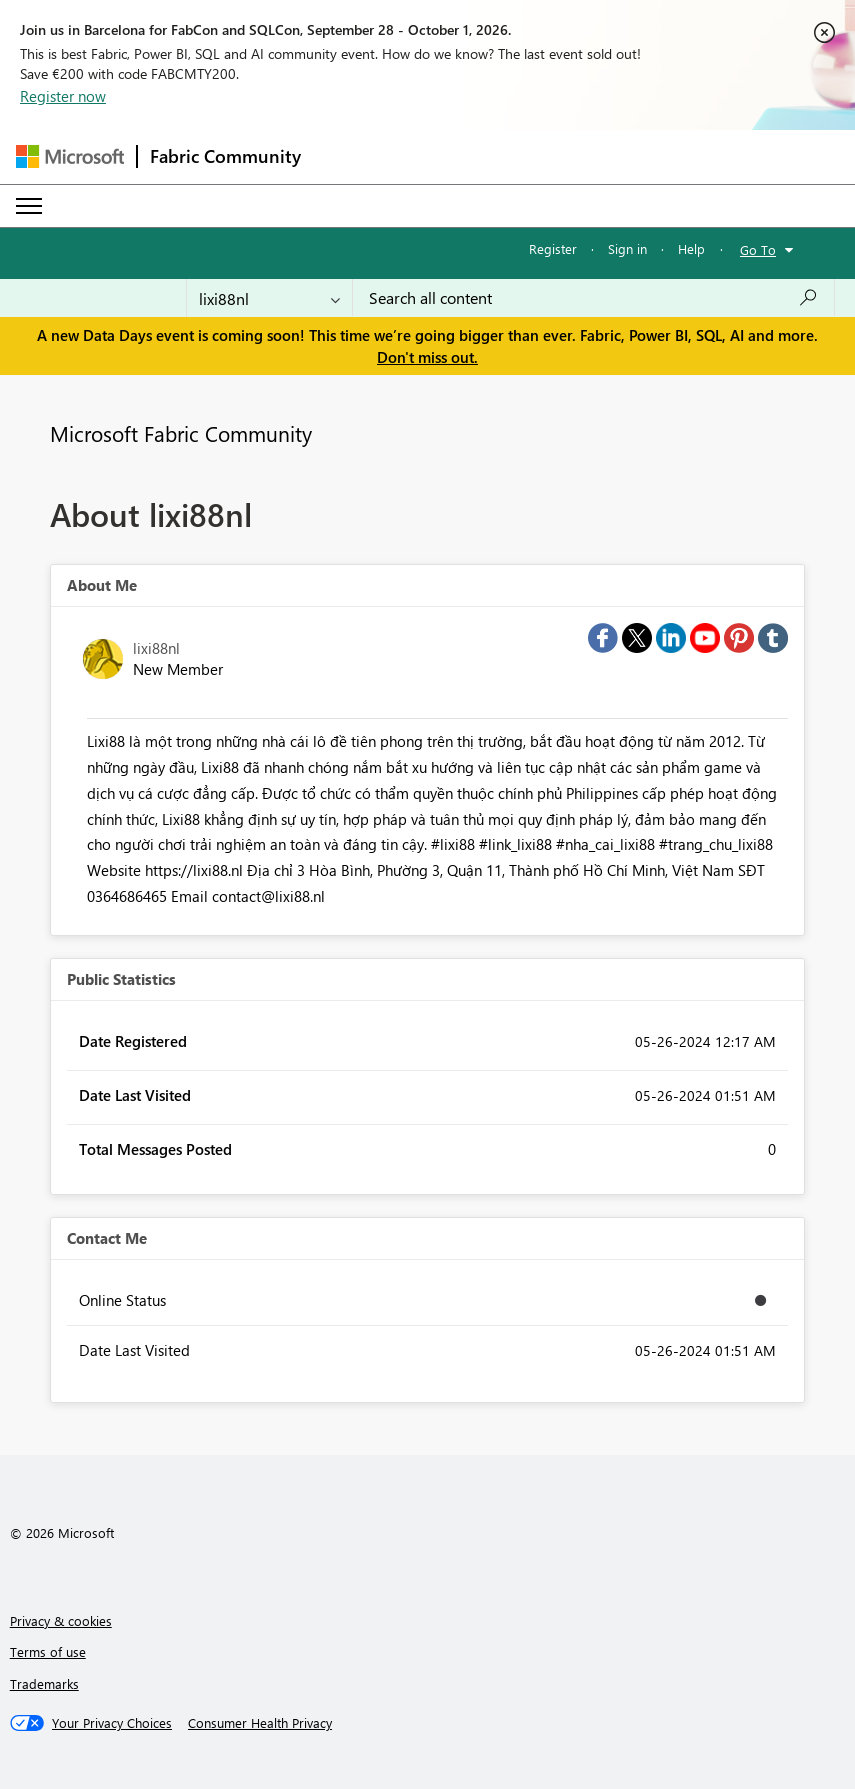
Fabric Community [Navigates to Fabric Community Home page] (225, 156)
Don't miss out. (427, 357)
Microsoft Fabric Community (181, 433)
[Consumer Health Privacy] (260, 1723)
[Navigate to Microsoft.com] (70, 156)
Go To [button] (758, 249)
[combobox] (593, 298)
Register (553, 248)
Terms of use (48, 1651)
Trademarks (44, 1683)
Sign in (627, 248)
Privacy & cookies (61, 1620)
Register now (63, 96)
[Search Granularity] (269, 298)
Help (691, 248)
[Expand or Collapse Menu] (29, 206)
